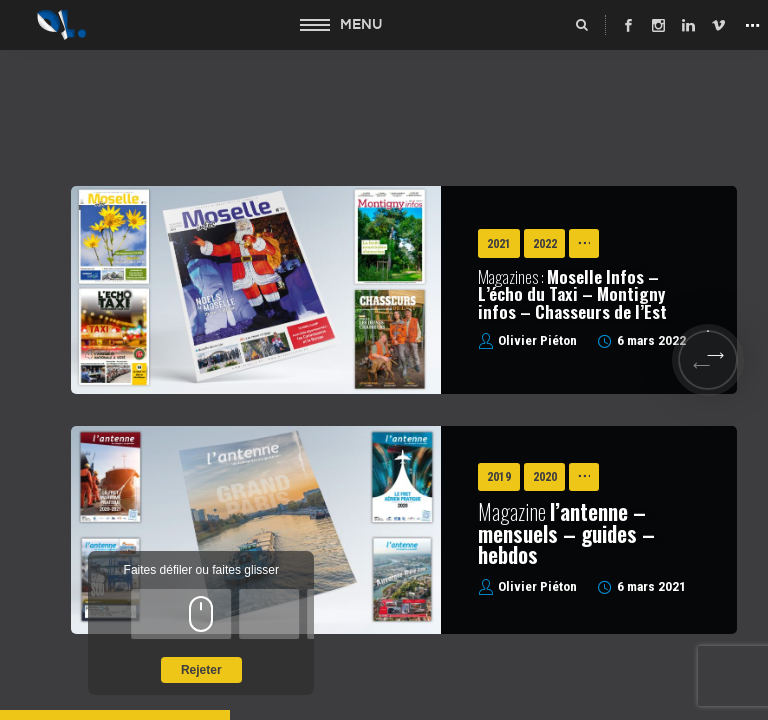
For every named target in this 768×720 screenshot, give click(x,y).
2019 (499, 477)
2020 (545, 477)
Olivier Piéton (537, 340)
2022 (545, 244)
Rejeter (201, 670)
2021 (499, 244)
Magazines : (572, 293)
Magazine (566, 532)
